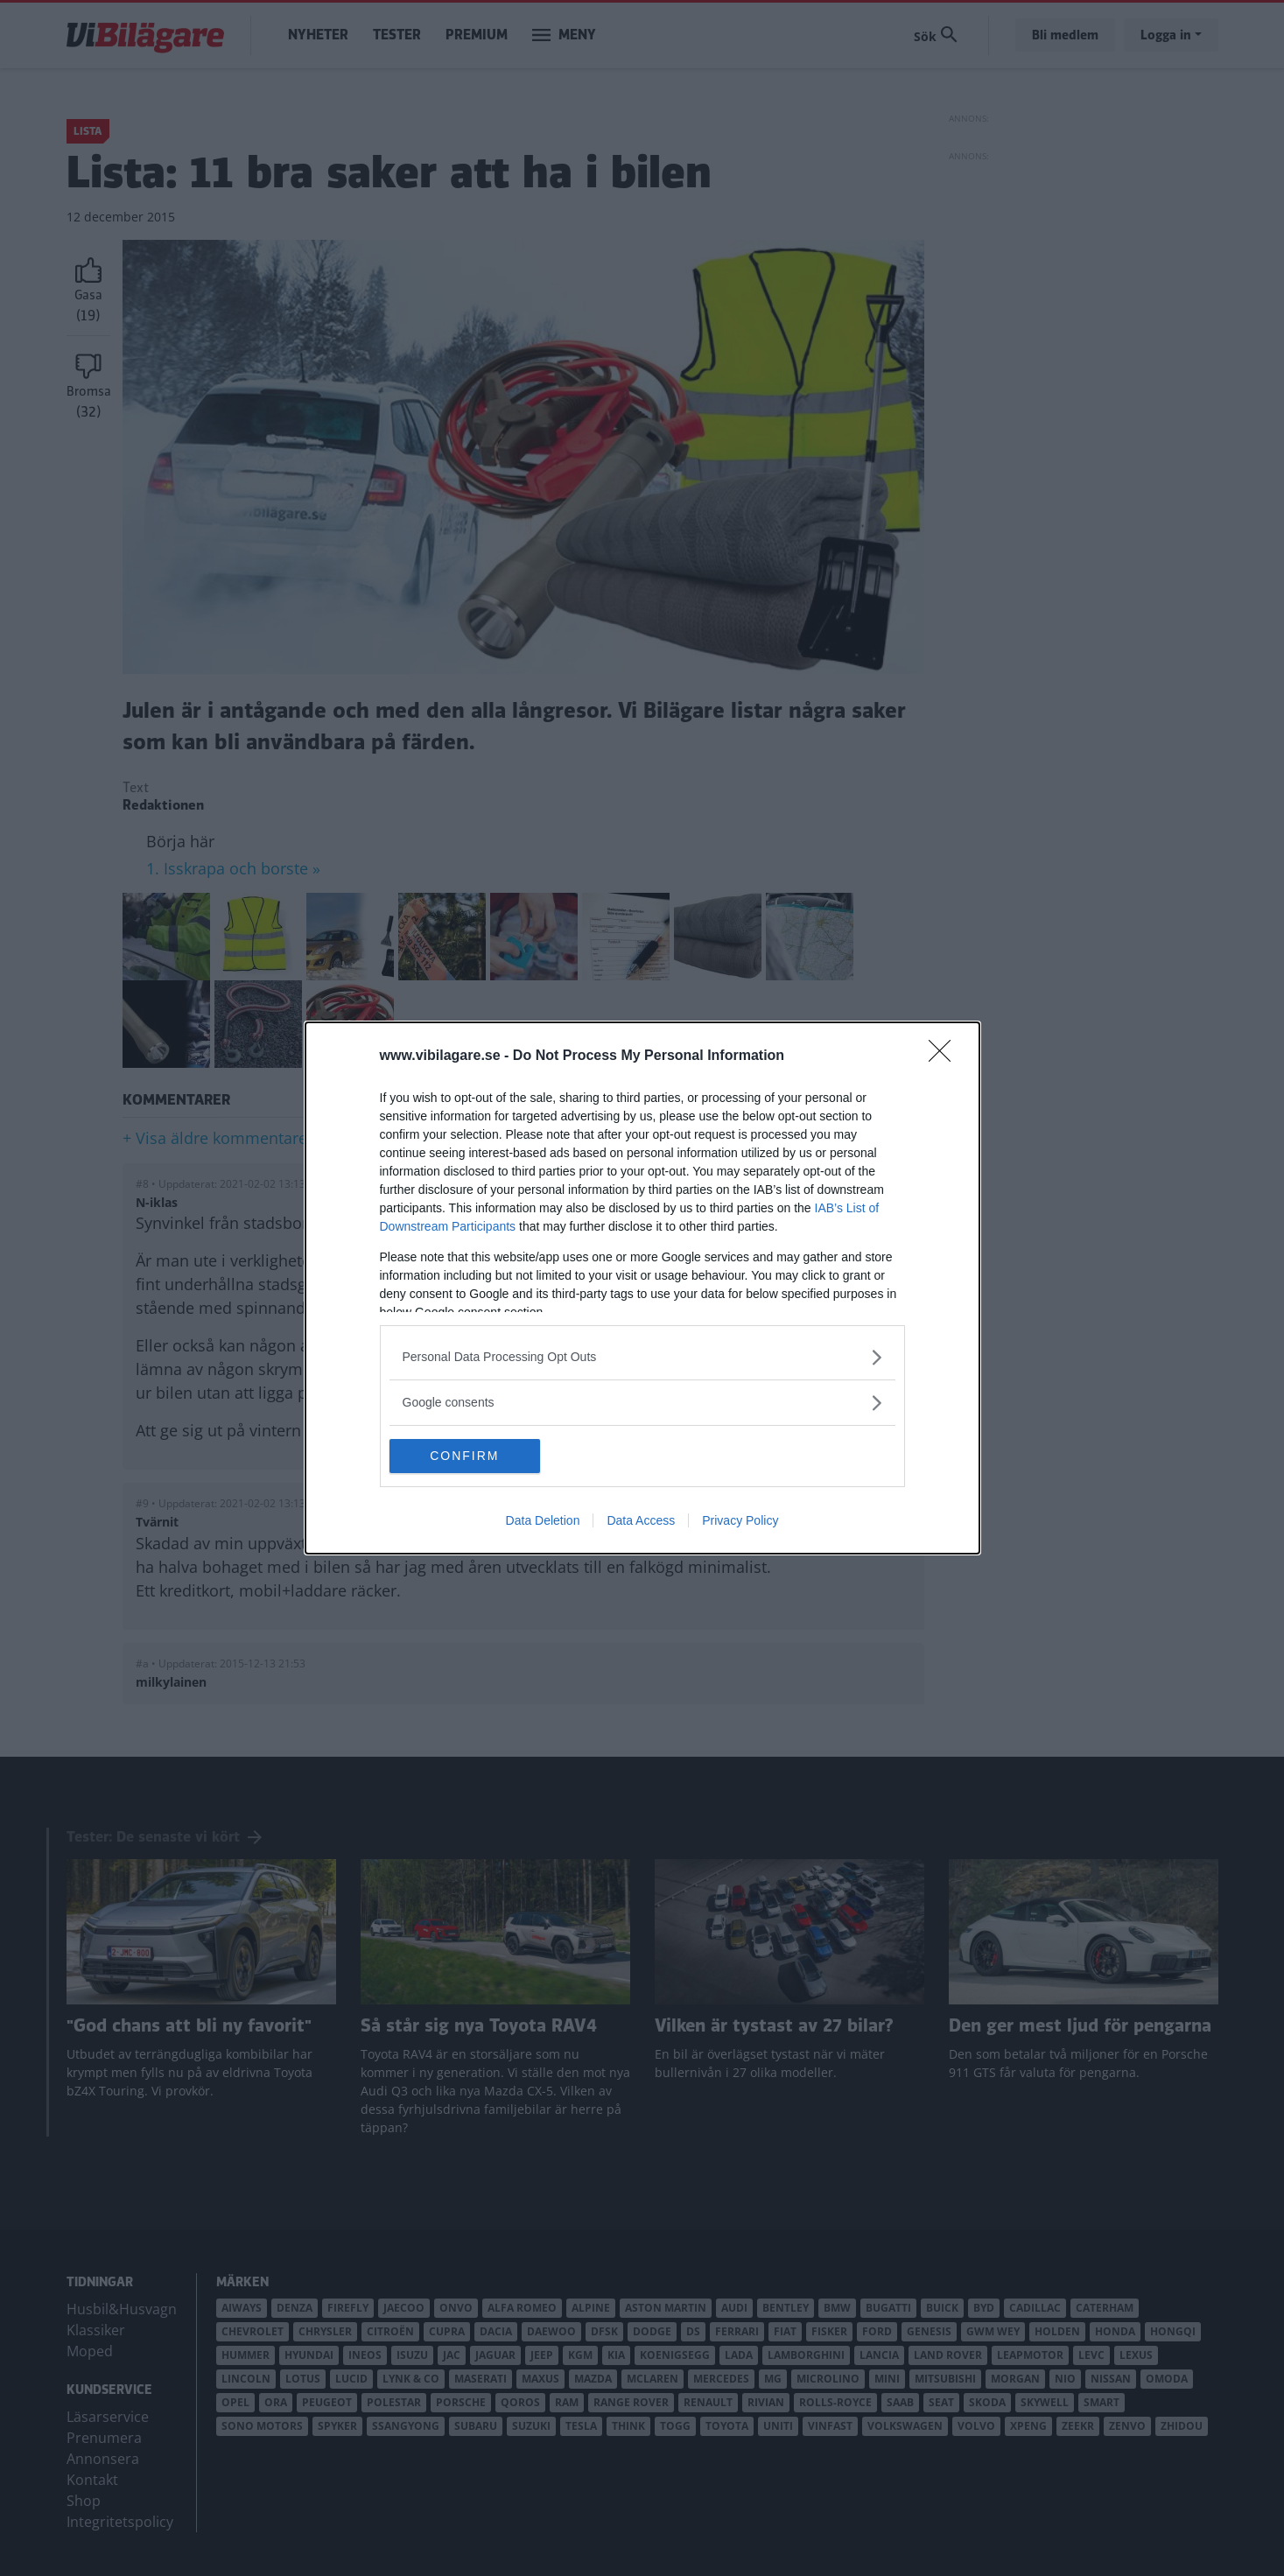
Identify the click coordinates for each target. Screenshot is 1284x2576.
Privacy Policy (740, 1521)
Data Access (641, 1521)
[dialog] (642, 1288)
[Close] (945, 1056)
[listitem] (642, 1357)
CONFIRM (472, 1456)
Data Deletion (543, 1521)
